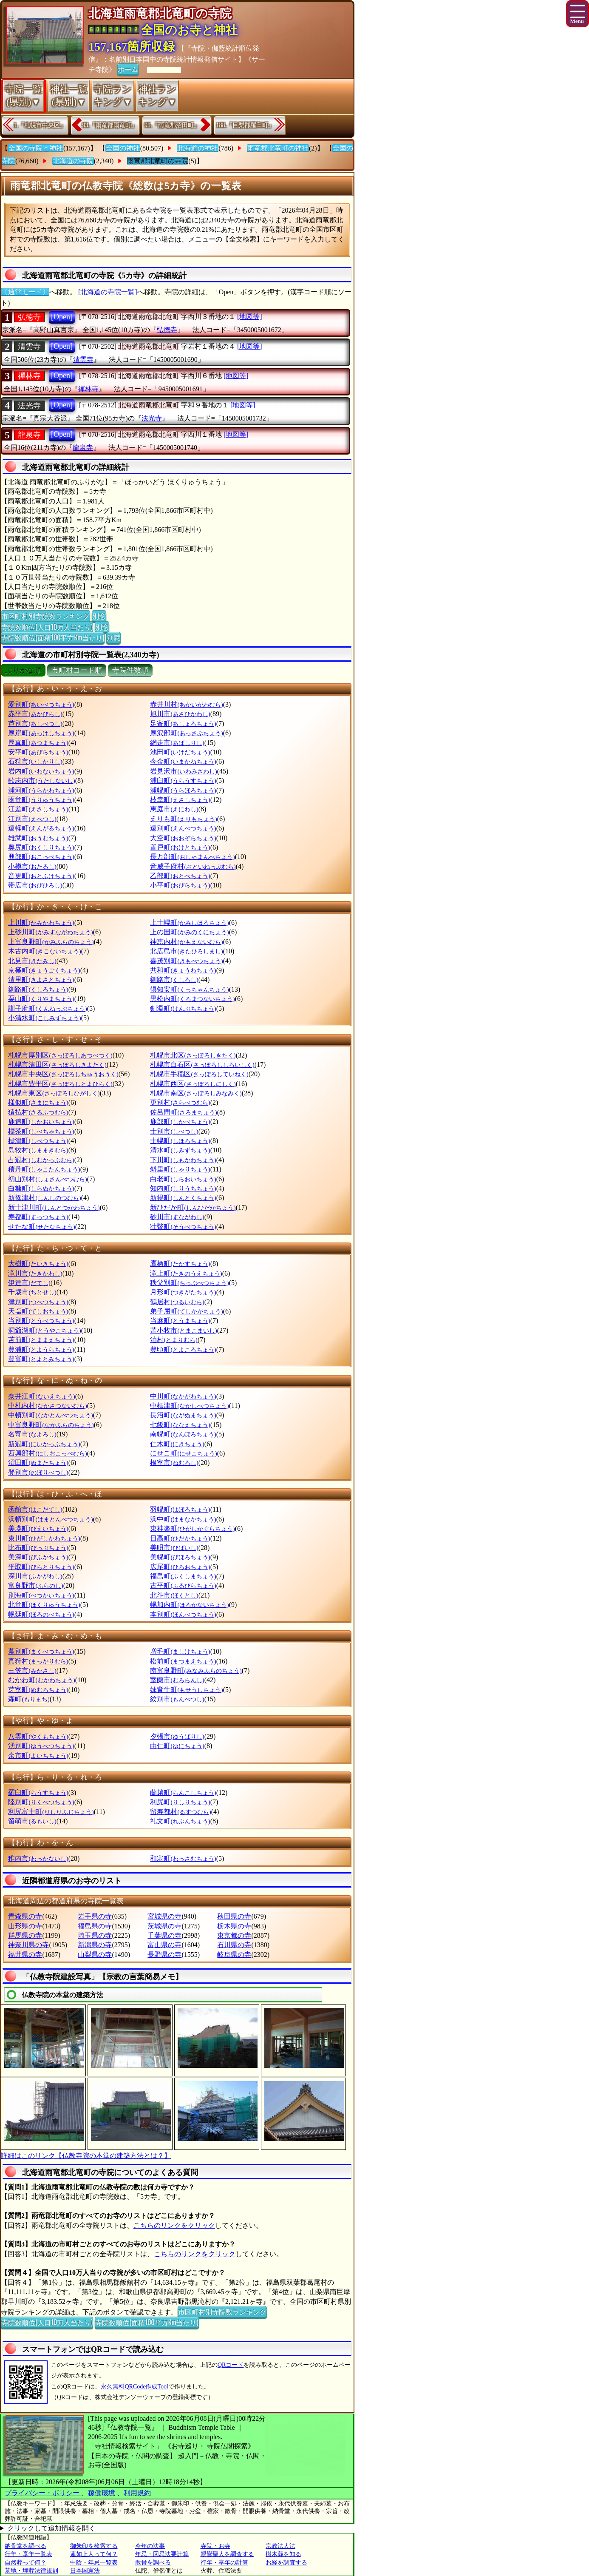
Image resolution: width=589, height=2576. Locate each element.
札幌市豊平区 (60, 1083)
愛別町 (41, 704)
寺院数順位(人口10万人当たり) (47, 627)
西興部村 (47, 1453)
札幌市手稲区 (199, 1074)
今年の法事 (150, 2546)
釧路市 (174, 979)
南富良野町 (195, 1670)
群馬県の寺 (25, 1935)
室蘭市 (177, 1679)
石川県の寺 (234, 1944)
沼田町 (38, 1462)
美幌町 (180, 1557)
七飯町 (180, 1424)
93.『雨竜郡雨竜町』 (110, 125)
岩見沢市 (183, 771)
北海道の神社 (197, 148)
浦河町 (41, 790)
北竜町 (44, 1604)
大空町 (183, 838)
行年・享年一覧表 (28, 2554)
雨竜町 (41, 799)
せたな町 (41, 1226)
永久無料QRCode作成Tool (134, 2386)
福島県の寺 (95, 1926)
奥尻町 (41, 847)
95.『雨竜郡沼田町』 (172, 125)
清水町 (180, 1150)
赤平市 (35, 713)
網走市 (177, 742)
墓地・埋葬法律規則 (31, 2570)
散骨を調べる (153, 2562)
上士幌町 (189, 922)
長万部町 (192, 856)
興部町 (41, 856)
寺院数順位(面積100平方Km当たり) (52, 637)
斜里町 (180, 1169)
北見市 (32, 960)
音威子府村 (192, 866)
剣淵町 (183, 1008)
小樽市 (32, 866)
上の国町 (189, 931)
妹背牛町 (186, 1689)
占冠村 (41, 1159)
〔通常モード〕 (25, 292)
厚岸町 (41, 732)
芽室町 (38, 1689)
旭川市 (180, 713)
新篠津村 (44, 1197)
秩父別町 (189, 1282)
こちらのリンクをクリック (174, 2225)
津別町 (38, 1301)
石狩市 (35, 761)
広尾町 (180, 1566)
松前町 (183, 1661)
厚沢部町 (186, 732)
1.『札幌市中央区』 (40, 125)
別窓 (99, 616)
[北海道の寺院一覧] (107, 292)
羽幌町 (180, 1509)
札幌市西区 (192, 1083)
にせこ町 (183, 1453)
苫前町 (41, 1339)
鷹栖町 (180, 1263)
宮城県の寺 (164, 1916)
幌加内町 (189, 1604)
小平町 (180, 885)
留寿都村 (180, 1811)
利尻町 (180, 1801)
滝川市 (35, 1273)
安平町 (38, 752)
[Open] (62, 317)
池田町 (180, 752)
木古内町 (44, 951)
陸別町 (41, 1801)
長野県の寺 (164, 1954)
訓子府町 (47, 1008)
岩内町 (41, 771)
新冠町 (44, 1443)
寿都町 (38, 1216)
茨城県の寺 (164, 1926)
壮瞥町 (183, 1226)
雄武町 (38, 838)
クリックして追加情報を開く (51, 2528)
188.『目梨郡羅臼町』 (245, 125)
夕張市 (177, 1736)
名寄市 (32, 1434)
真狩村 (38, 1661)
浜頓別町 (50, 1519)
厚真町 (38, 742)
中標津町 (189, 1405)
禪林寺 (29, 376)
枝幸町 (180, 799)
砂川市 (177, 1216)
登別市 (38, 1472)
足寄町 (183, 723)
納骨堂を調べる (25, 2546)
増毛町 (180, 1651)
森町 (28, 1699)
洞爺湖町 (44, 1330)
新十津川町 (53, 1207)
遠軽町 (41, 828)
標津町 (38, 1140)
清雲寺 (29, 346)
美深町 (38, 1557)
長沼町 (183, 1415)
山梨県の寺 (95, 1954)
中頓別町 (50, 1415)
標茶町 (41, 1131)
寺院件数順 (130, 670)
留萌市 (32, 1821)
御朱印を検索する (94, 2546)
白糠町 (41, 1188)
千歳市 (32, 1292)
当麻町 (180, 1320)
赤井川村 (186, 704)
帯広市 (35, 885)
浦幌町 (183, 790)
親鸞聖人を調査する (227, 2554)
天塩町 (38, 1311)
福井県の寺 (25, 1954)
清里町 (41, 979)
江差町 (38, 809)
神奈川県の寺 (28, 1944)
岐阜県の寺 (234, 1954)
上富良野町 (50, 941)
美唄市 (174, 1547)
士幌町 (180, 1140)
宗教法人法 (280, 2546)
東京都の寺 (234, 1935)
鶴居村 (177, 1301)
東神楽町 (192, 1528)
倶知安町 (189, 989)
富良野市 (35, 1585)
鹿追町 (41, 1121)
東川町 (44, 1538)
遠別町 (183, 828)
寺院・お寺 (215, 2546)
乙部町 (180, 875)
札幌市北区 (192, 1055)
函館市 (35, 1509)
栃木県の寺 (234, 1926)
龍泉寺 (29, 435)
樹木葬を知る (283, 2554)
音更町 (41, 875)
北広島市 (186, 951)
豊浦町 (41, 1349)
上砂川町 (50, 931)
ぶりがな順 (23, 670)
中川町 (183, 1396)
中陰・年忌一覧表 (94, 2562)
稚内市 (38, 1858)
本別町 (183, 1614)
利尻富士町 (50, 1811)
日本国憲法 (85, 2570)
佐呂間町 (183, 1112)
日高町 (180, 1538)
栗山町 (41, 998)
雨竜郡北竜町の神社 (278, 148)
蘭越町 (183, 1792)
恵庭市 (174, 809)
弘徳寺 (29, 317)
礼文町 (180, 1821)
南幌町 (183, 1434)
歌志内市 (41, 780)
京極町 (44, 970)
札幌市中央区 (63, 1074)
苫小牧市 (183, 1330)
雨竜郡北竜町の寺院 (157, 161)
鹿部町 (180, 1121)
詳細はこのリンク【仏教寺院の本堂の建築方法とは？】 (86, 2155)
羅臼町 (38, 1792)
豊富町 (41, 1358)
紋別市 (177, 1699)
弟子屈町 (186, 1311)
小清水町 (44, 1017)
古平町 (183, 1585)
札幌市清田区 (57, 1064)
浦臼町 (183, 780)
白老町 (183, 1179)
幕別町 (41, 1651)
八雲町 (38, 1736)
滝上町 (186, 1273)
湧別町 (41, 1745)
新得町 (183, 1197)
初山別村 (47, 1179)
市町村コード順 (76, 670)
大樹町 (38, 1263)
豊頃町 (183, 1349)
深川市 (35, 1576)
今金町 (183, 761)
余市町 (38, 1755)
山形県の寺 (25, 1926)
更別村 (180, 1102)
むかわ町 (41, 1679)
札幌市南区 (195, 1093)
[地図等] (249, 316)
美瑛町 (38, 1528)
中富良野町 (50, 1424)
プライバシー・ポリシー (43, 2492)
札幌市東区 (53, 1093)
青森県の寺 (25, 1916)
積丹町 (44, 1169)
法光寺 (29, 405)
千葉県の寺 (164, 1935)
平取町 (41, 1566)
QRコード (231, 2365)
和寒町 (183, 1858)
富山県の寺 (164, 1944)
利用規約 (137, 2492)
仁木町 (177, 1443)
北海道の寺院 (73, 161)
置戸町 (180, 847)
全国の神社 (123, 148)
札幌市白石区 (202, 1064)
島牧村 (38, 1150)
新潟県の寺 (95, 1944)
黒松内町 (192, 998)
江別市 (32, 818)
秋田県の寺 (234, 1916)
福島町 (183, 1576)
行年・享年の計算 (224, 2562)
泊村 (173, 1339)
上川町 (41, 922)
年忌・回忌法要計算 (162, 2554)
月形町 (183, 1292)
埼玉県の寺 (95, 1935)
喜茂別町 (186, 960)
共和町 (183, 970)
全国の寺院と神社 (35, 148)
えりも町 (183, 818)
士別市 (174, 1131)
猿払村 (38, 1112)
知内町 (183, 1188)
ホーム (128, 69)
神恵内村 (186, 941)
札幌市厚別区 (60, 1055)
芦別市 (35, 723)
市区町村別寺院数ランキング (45, 616)
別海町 (41, 1595)
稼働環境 (101, 2492)
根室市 (174, 1462)
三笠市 (32, 1670)
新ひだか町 (192, 1207)
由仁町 (177, 1745)
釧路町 (38, 989)
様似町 (38, 1102)
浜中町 (183, 1519)
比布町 (38, 1547)
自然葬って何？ (25, 2562)
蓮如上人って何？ (94, 2554)
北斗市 (174, 1595)
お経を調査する (286, 2562)
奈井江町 (41, 1396)
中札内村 (47, 1405)
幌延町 (41, 1614)
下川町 (183, 1159)
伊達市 (29, 1282)
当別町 (41, 1320)
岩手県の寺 (95, 1916)
